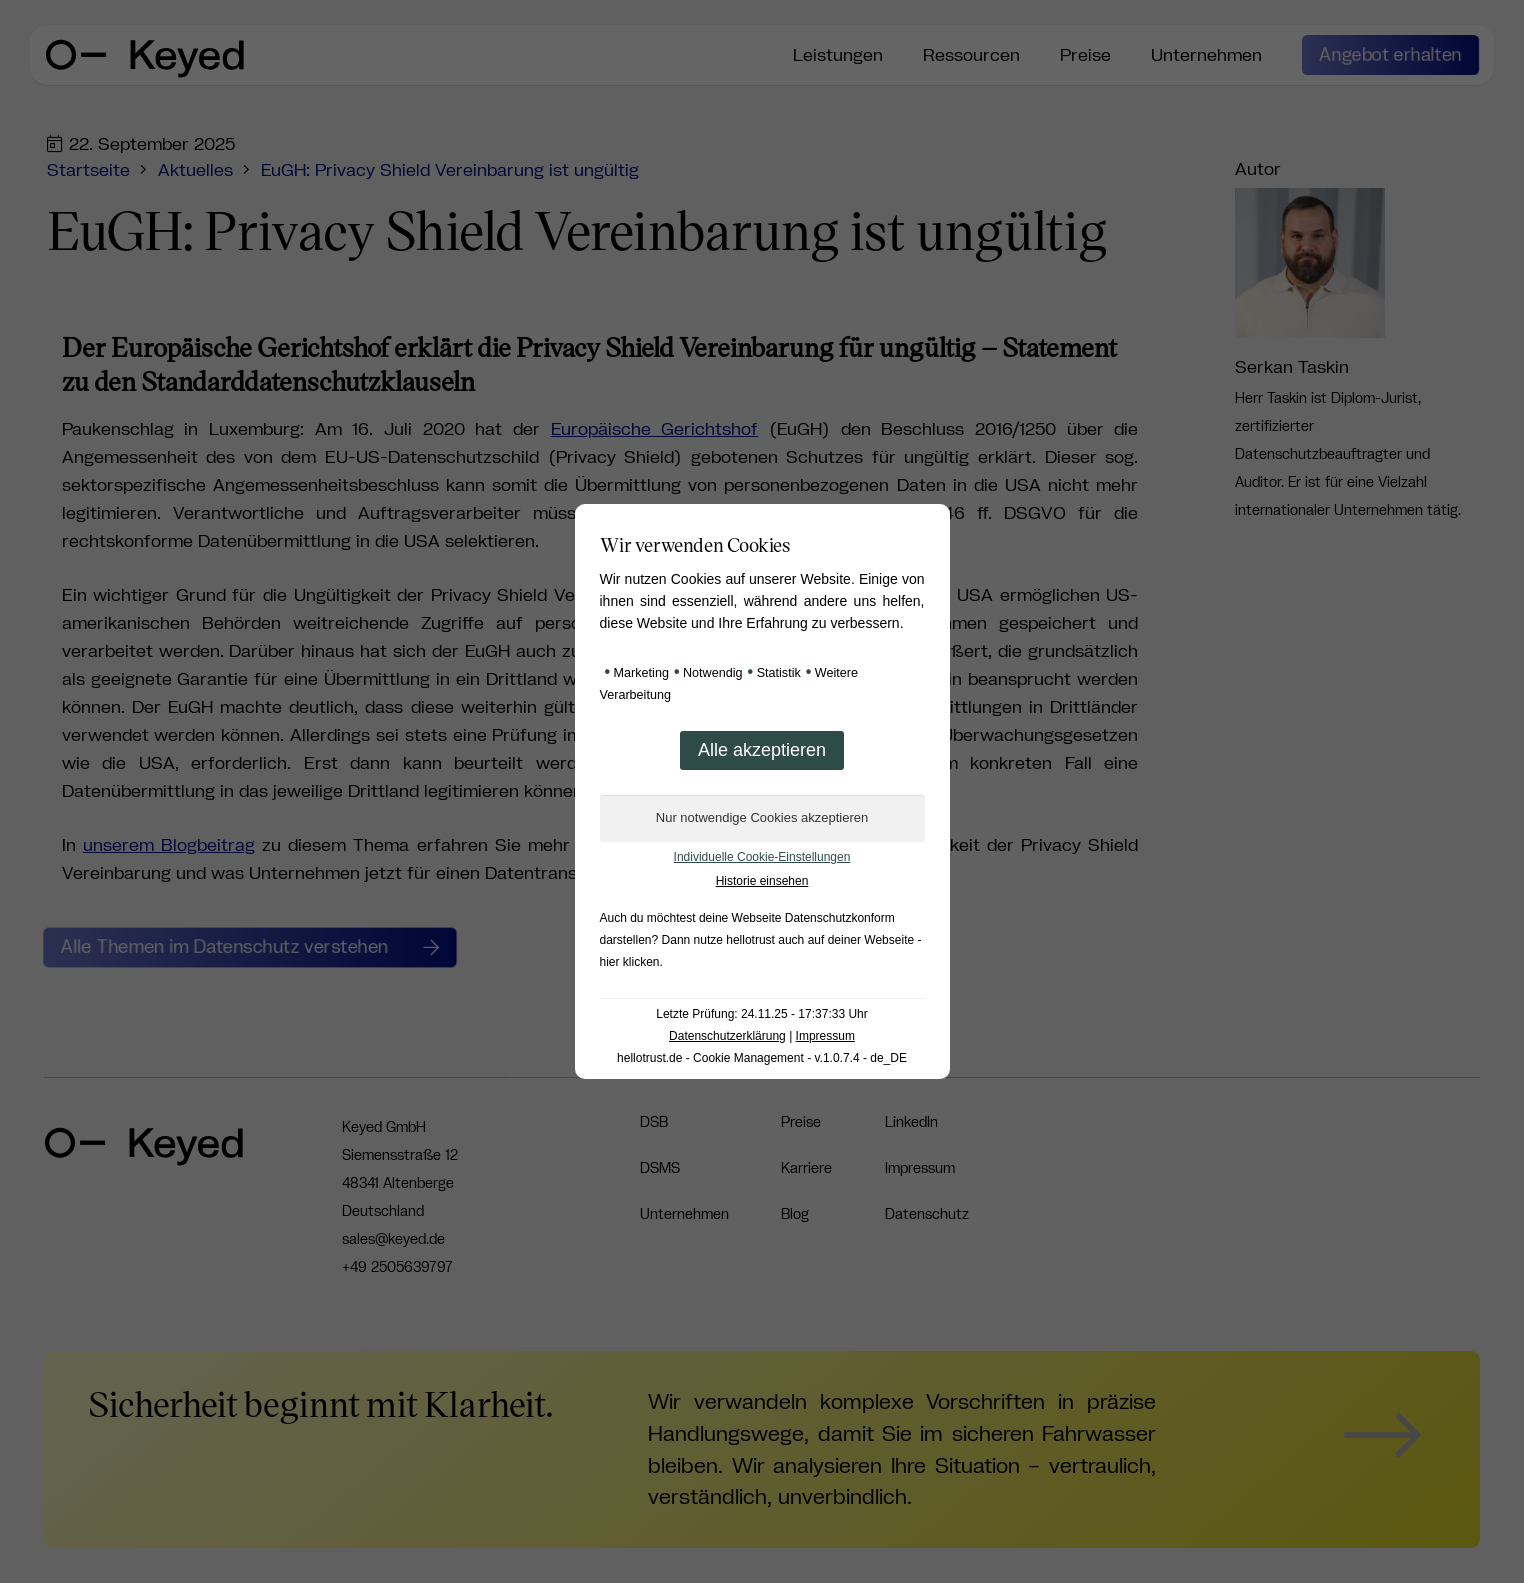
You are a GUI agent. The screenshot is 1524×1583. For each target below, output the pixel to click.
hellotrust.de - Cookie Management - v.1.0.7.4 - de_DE (762, 1058)
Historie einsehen (762, 881)
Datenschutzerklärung (727, 1036)
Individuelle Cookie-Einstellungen (762, 857)
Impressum (825, 1036)
